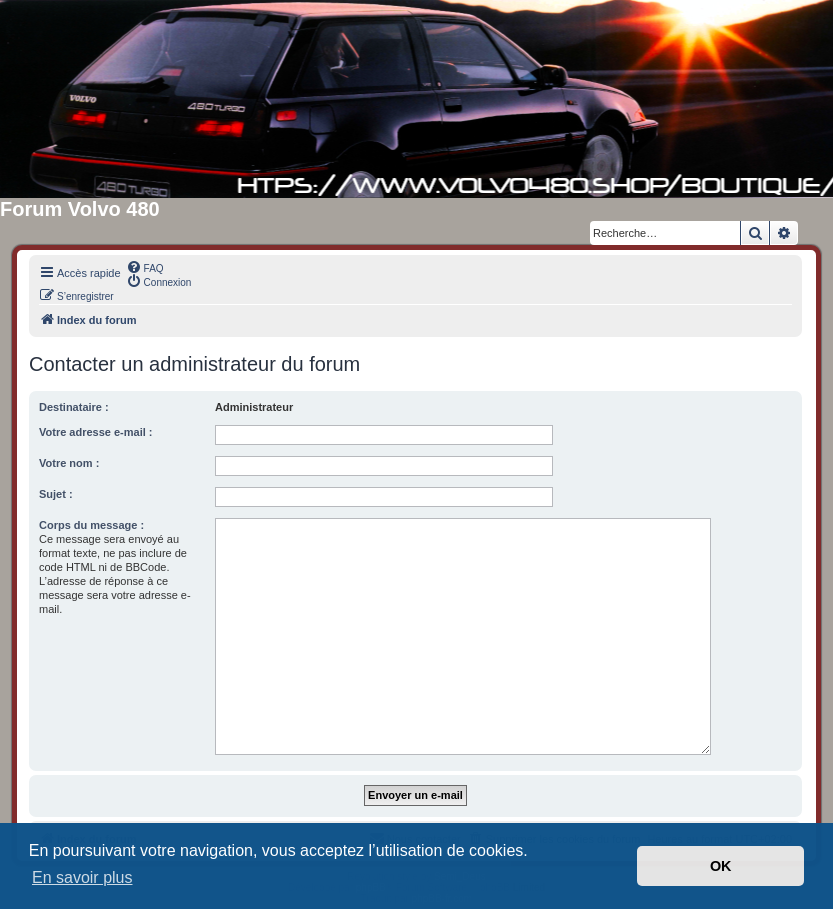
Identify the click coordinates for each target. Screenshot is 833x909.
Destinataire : (74, 407)
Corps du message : (91, 525)
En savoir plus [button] (82, 877)
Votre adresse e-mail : (96, 432)
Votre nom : (69, 463)
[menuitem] (145, 267)
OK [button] (721, 866)
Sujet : (56, 494)
